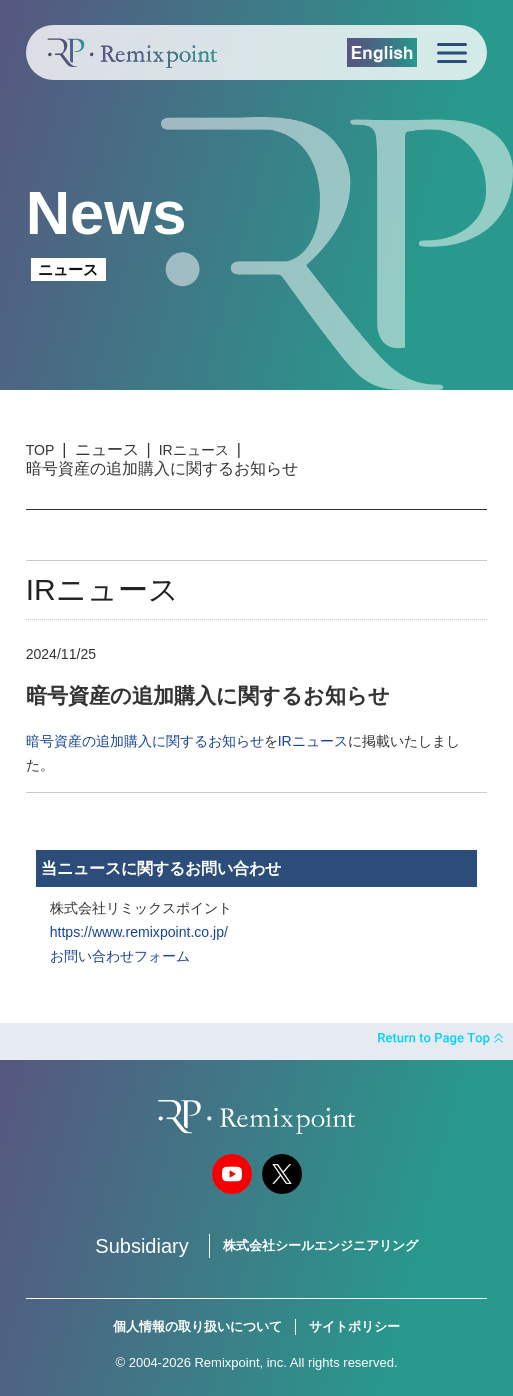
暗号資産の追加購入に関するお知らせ (145, 741)
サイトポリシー (354, 1326)
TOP (40, 450)
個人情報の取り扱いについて (197, 1326)
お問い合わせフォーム (120, 956)
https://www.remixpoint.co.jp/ (139, 932)
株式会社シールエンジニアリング (320, 1245)
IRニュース (194, 450)
